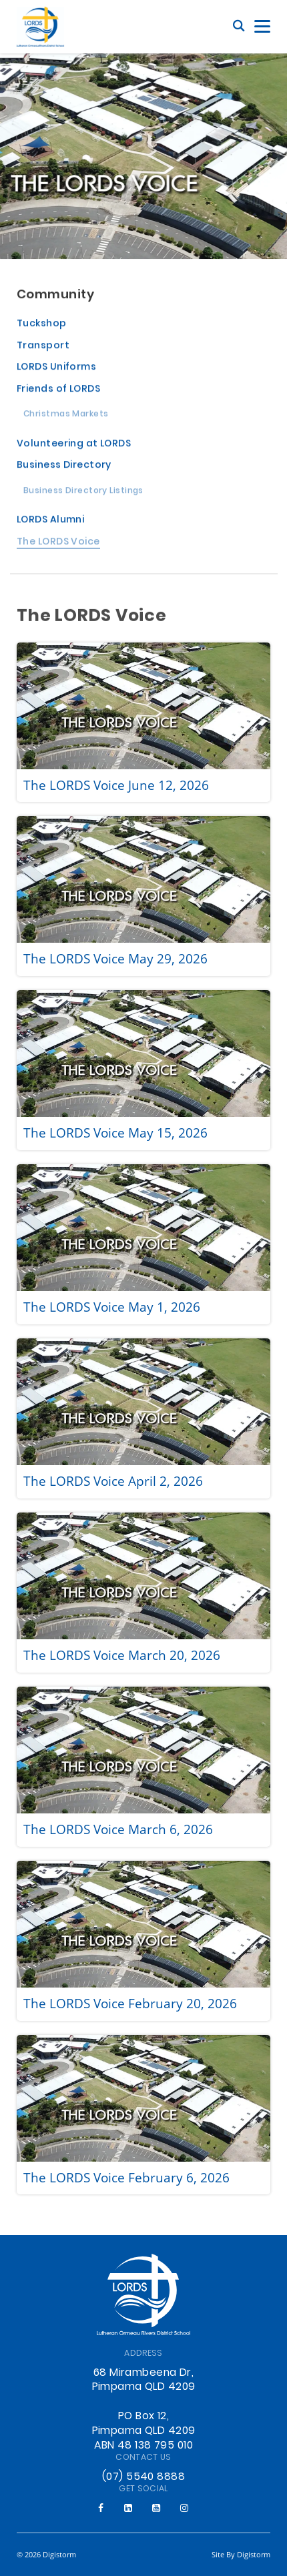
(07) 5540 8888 (143, 2477)
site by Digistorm (241, 2554)
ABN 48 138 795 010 (143, 2446)
